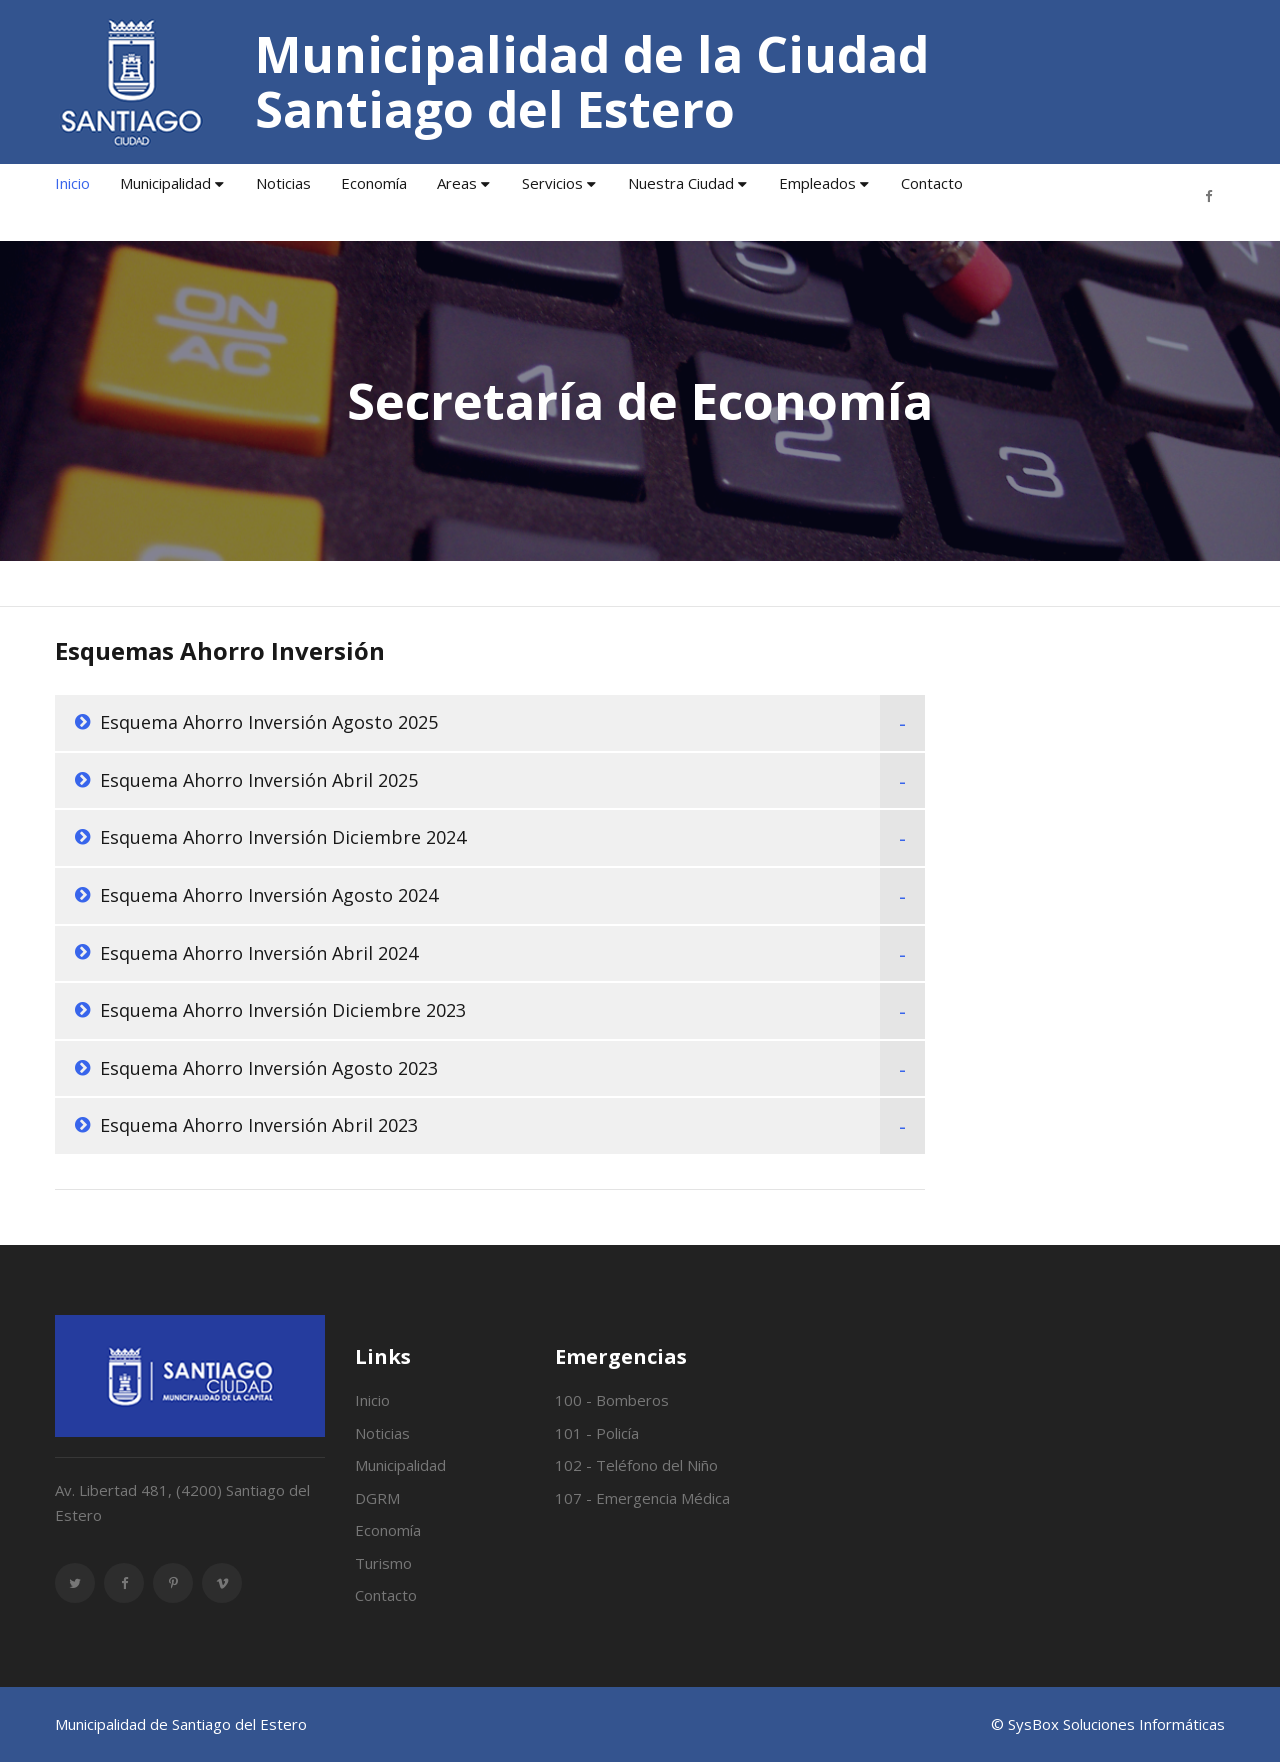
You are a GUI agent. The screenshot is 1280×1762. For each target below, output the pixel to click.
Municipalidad (165, 183)
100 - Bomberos (612, 1400)
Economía (374, 183)
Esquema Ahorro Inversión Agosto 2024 (269, 895)
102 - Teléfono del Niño (636, 1465)
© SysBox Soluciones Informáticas (1108, 1724)
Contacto (932, 183)
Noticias (283, 183)
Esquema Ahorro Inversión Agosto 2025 (269, 722)
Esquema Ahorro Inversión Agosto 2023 (269, 1068)
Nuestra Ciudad (681, 183)
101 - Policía (597, 1433)
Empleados (817, 183)
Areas (457, 183)
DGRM (377, 1498)
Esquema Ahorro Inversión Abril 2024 (259, 953)
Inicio (72, 183)
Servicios (552, 183)
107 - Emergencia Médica (642, 1498)
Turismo (383, 1563)
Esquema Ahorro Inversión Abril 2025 (259, 780)
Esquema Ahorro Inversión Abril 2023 (259, 1125)
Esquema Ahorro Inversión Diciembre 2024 (283, 837)
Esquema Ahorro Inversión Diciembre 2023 (283, 1010)
